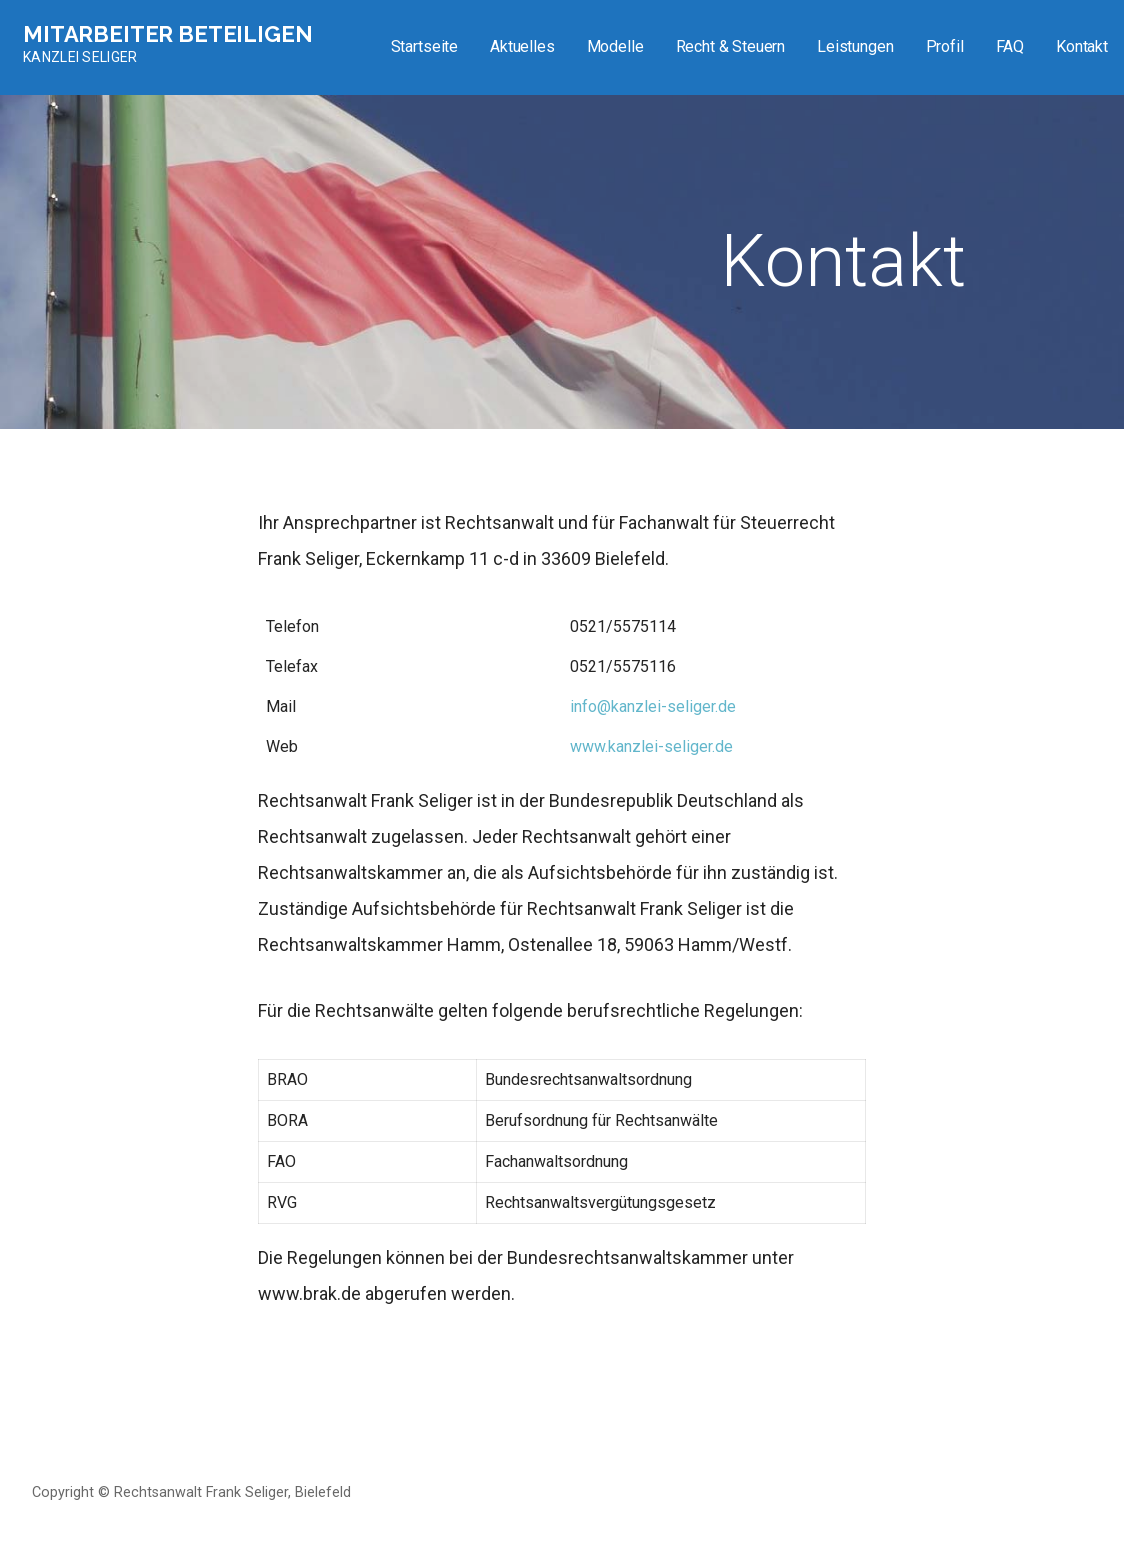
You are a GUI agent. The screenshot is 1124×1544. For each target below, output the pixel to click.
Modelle (615, 46)
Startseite (424, 46)
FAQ (1010, 46)
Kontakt (1082, 46)
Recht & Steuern (731, 46)
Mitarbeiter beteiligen (167, 34)
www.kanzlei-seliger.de (651, 746)
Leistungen (855, 46)
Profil (945, 46)
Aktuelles (522, 46)
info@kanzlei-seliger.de (653, 706)
